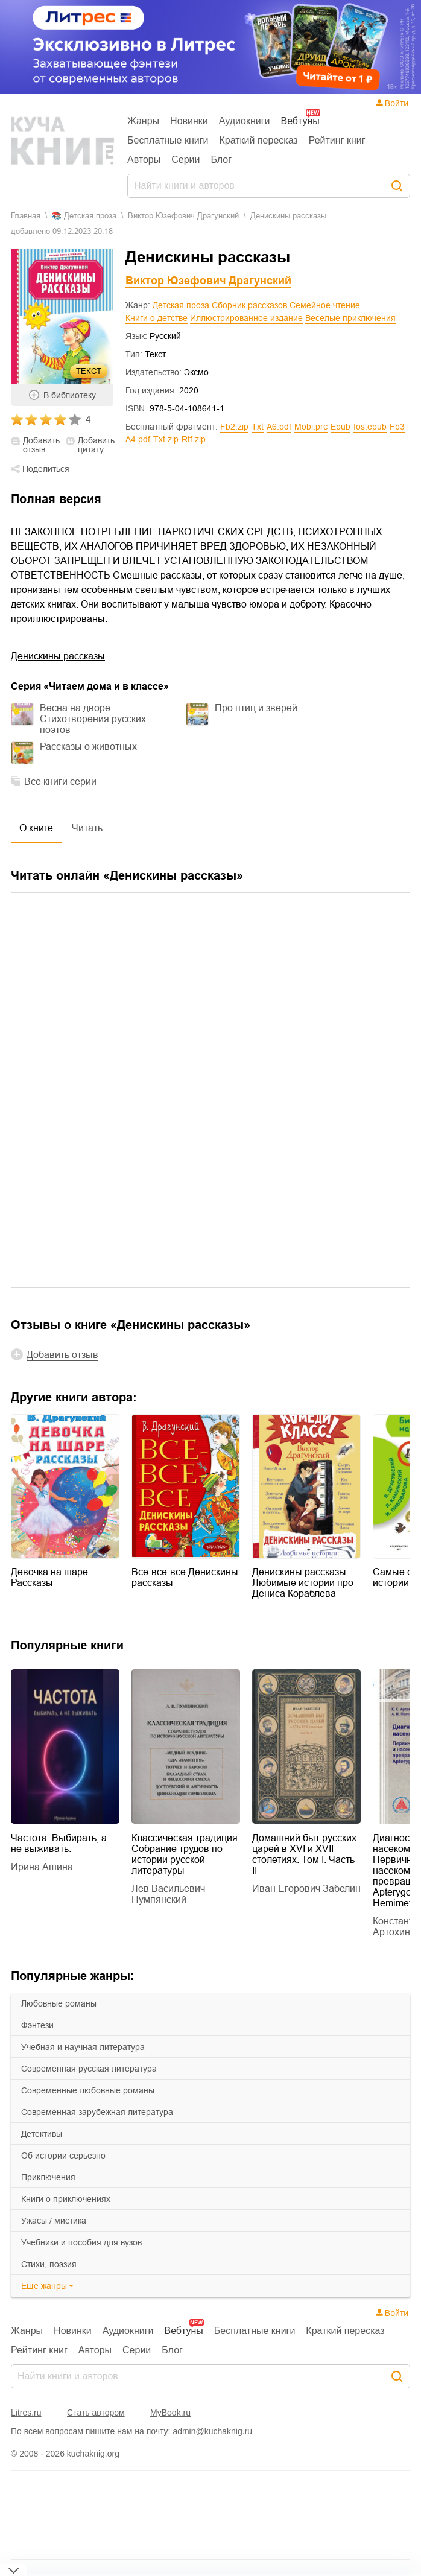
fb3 (397, 426)
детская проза (90, 215)
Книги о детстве (156, 318)
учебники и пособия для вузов (81, 2242)
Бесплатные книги (168, 140)
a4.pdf (137, 439)
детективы (41, 2134)
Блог (221, 159)
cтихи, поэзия (49, 2264)
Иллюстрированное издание (246, 318)
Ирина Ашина (42, 1867)
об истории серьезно (63, 2155)
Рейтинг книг (337, 140)
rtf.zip (194, 439)
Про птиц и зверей (256, 708)
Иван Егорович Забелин (306, 1888)
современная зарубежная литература (97, 2112)
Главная (25, 215)
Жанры (143, 121)
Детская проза (181, 305)
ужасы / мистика (53, 2220)
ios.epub (370, 426)
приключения (48, 2177)
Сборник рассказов (249, 305)
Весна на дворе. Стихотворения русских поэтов (93, 719)
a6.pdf (279, 426)
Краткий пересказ (259, 140)
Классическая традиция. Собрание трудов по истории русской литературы (185, 1854)
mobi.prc (311, 426)
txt (258, 426)
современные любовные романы (87, 2090)
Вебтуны (299, 121)
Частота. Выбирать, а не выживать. (59, 1843)
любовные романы (59, 2003)
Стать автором (96, 2412)
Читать (87, 828)
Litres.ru (26, 2412)
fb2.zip (234, 426)
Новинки (189, 121)
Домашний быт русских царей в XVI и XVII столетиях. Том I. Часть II (304, 1854)
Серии (185, 159)
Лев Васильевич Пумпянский (168, 1894)
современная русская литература (89, 2068)
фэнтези (37, 2025)
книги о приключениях (65, 2199)
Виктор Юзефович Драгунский (183, 215)
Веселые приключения (350, 318)
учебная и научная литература (83, 2047)
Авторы (143, 159)
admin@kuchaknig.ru (212, 2431)
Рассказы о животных (88, 746)
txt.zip (166, 439)
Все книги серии (60, 781)
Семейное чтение (325, 305)
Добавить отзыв (41, 445)
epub (340, 426)
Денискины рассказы (58, 656)
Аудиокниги (244, 121)
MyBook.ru (170, 2412)
